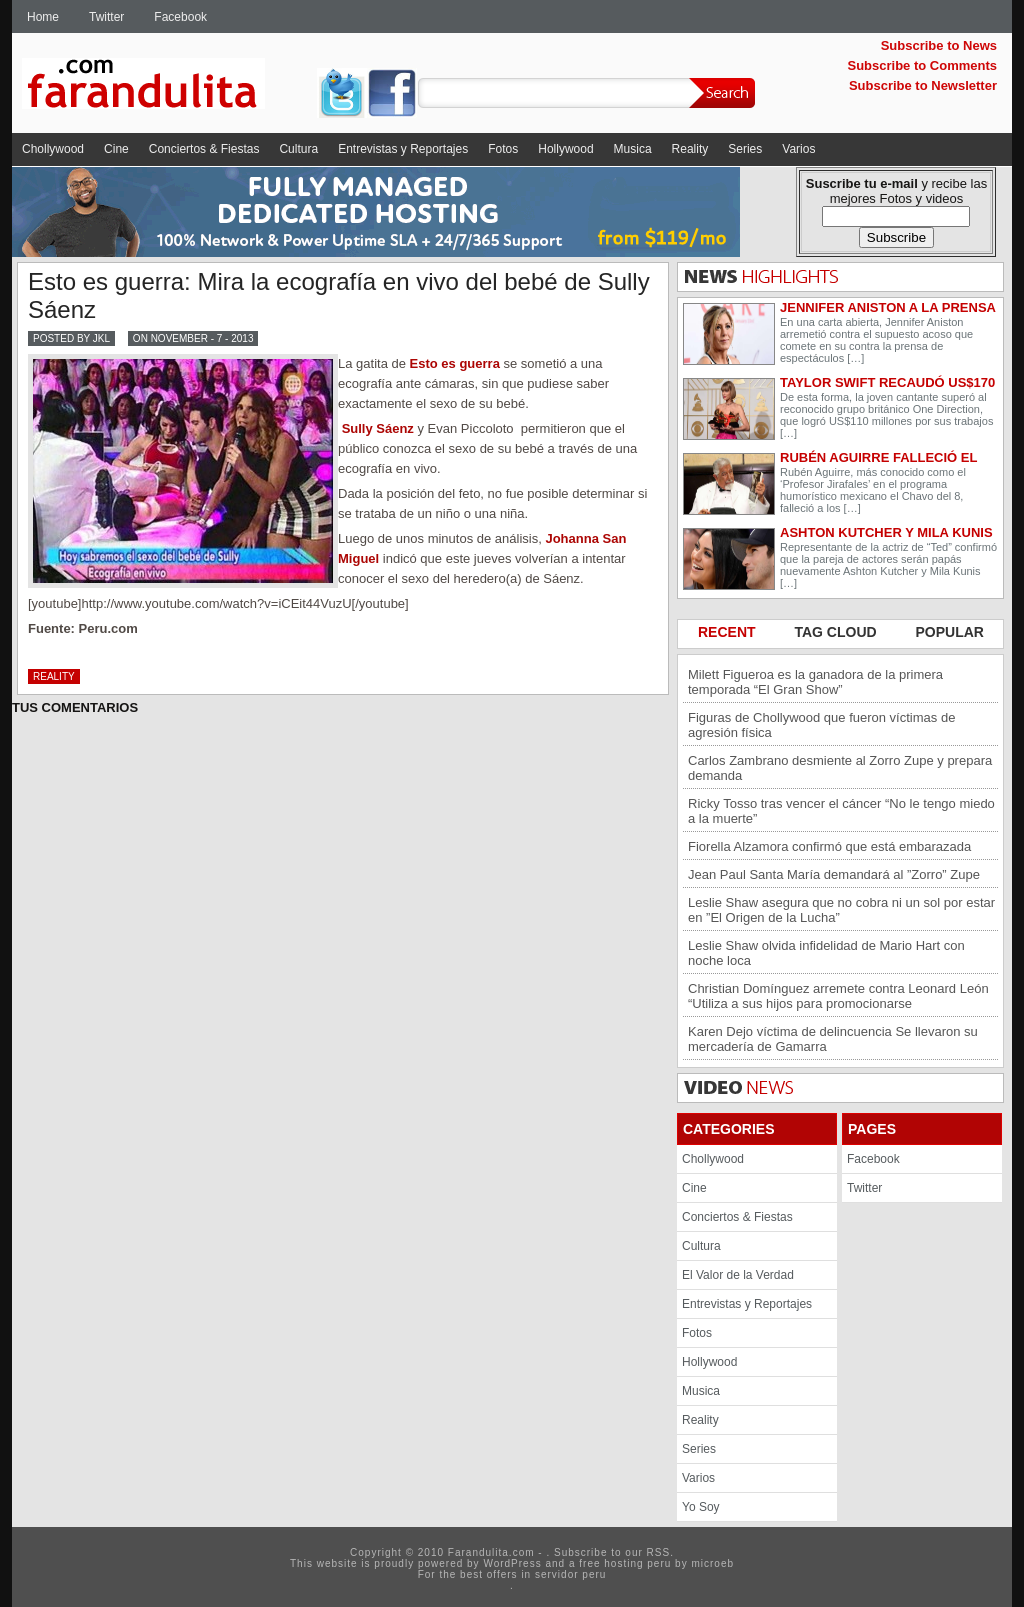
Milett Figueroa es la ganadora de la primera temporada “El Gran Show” (815, 682)
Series (745, 149)
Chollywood (53, 149)
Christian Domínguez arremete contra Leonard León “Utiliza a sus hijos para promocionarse (838, 996)
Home (43, 17)
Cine (116, 149)
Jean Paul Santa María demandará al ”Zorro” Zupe (834, 874)
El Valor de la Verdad (738, 1275)
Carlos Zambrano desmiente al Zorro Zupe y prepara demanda (840, 768)
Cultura (298, 149)
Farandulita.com (167, 87)
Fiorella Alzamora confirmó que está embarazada (829, 846)
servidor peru (570, 1574)
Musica (633, 149)
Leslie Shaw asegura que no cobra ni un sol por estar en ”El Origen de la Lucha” (841, 910)
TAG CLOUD (837, 632)
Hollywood (565, 149)
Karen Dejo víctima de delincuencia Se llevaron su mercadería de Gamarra (833, 1039)
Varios (798, 149)
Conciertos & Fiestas (204, 149)
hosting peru (637, 1563)
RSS (659, 1552)
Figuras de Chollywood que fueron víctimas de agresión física (821, 725)
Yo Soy (701, 1507)
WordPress (512, 1563)
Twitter (106, 17)
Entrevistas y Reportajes (403, 149)
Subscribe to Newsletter (923, 85)
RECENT (728, 632)
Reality (690, 149)
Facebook (180, 17)
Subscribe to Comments (922, 65)
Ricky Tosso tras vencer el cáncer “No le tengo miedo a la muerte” (841, 811)
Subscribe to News (939, 45)
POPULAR (950, 632)
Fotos (503, 149)
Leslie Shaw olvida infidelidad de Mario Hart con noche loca (826, 953)
